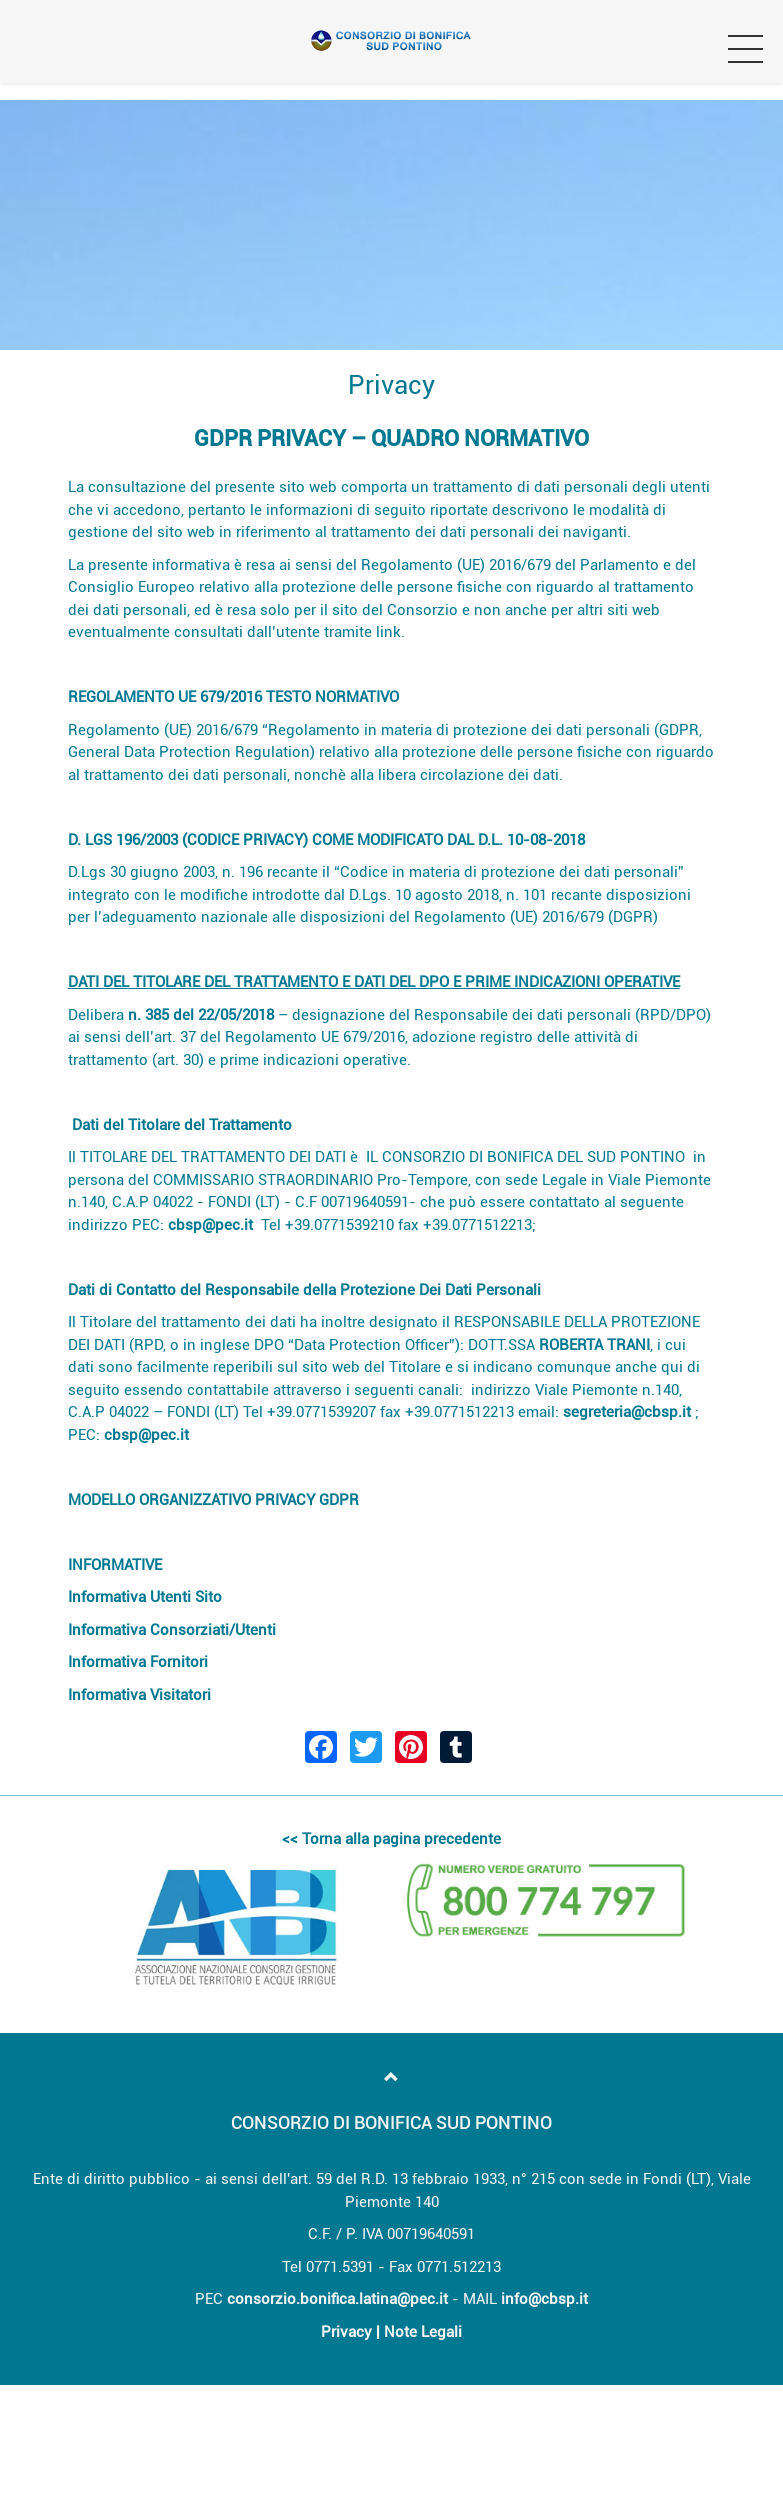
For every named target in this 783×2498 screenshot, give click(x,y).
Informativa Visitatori (139, 1695)
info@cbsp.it (544, 2299)
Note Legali (423, 2332)
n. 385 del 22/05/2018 (201, 1015)
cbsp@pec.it (210, 1225)
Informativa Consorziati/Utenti (172, 1630)
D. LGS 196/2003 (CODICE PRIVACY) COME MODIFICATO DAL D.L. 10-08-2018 (326, 840)
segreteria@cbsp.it (627, 1412)
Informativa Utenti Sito (145, 1597)
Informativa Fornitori (140, 1662)
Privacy (346, 2332)
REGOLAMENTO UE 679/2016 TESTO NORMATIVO (233, 697)
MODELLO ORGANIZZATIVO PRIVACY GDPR (213, 1500)
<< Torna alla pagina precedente (391, 1839)
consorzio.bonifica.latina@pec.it (337, 2299)
